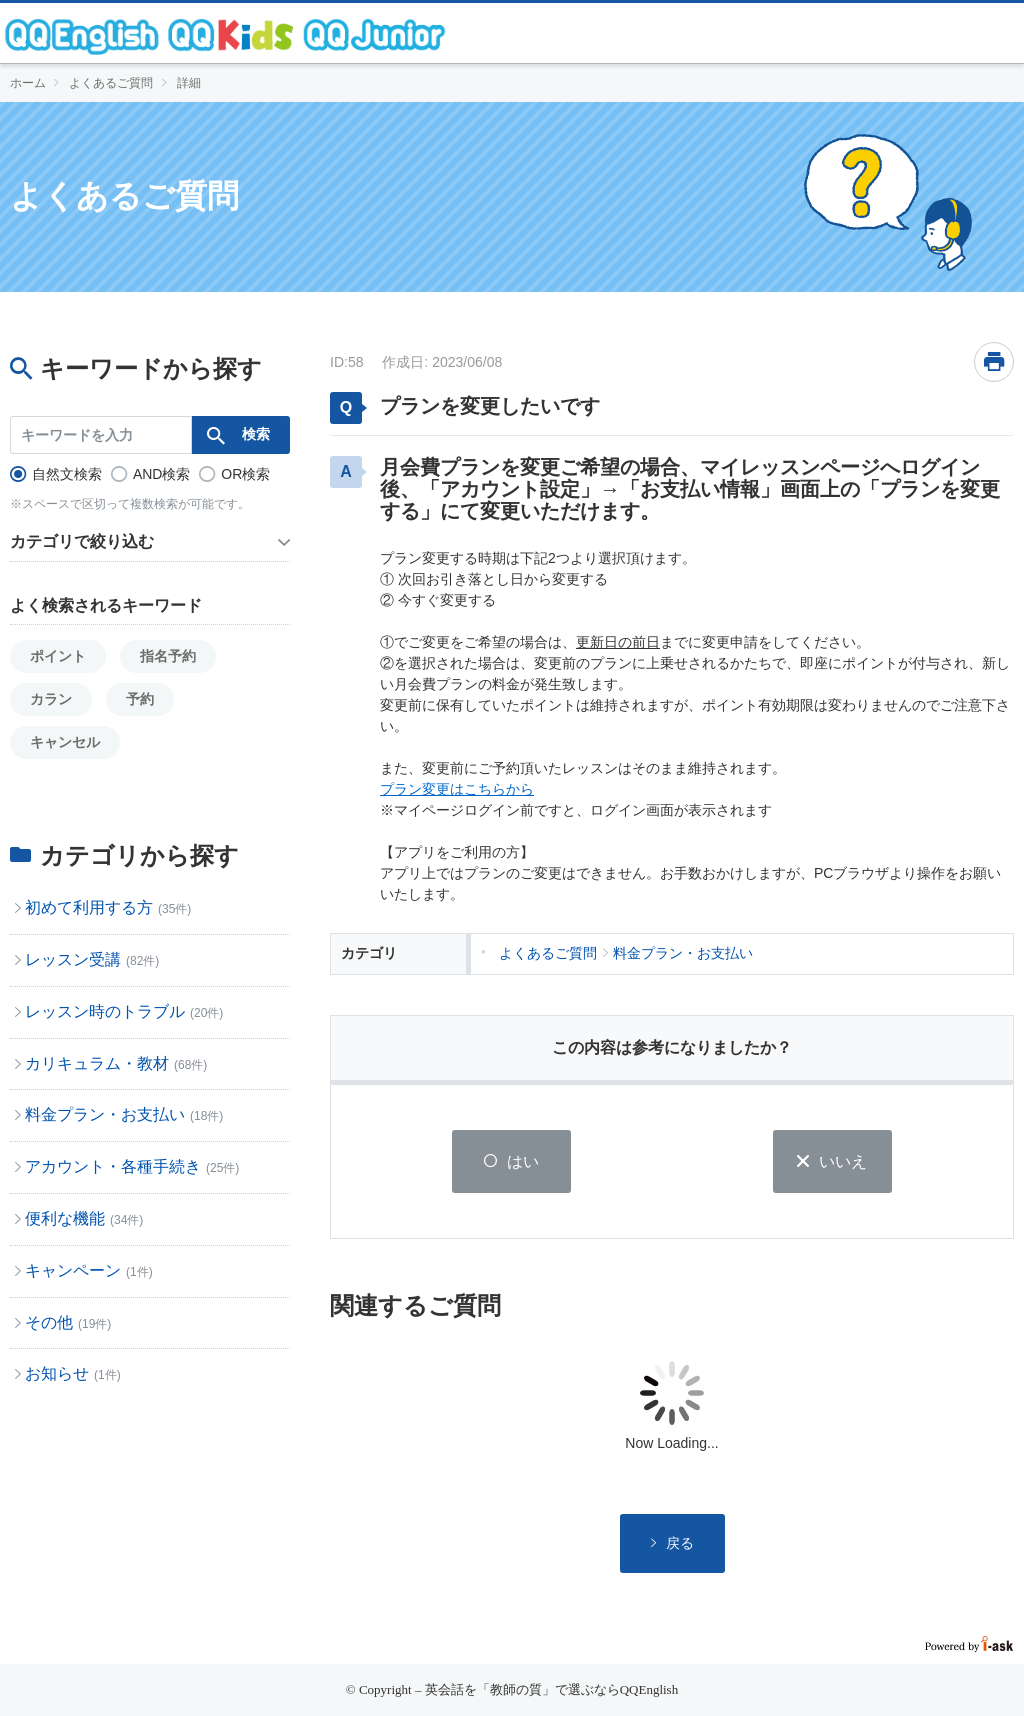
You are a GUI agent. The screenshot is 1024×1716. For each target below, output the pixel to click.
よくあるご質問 (111, 83)
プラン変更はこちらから (457, 789)
